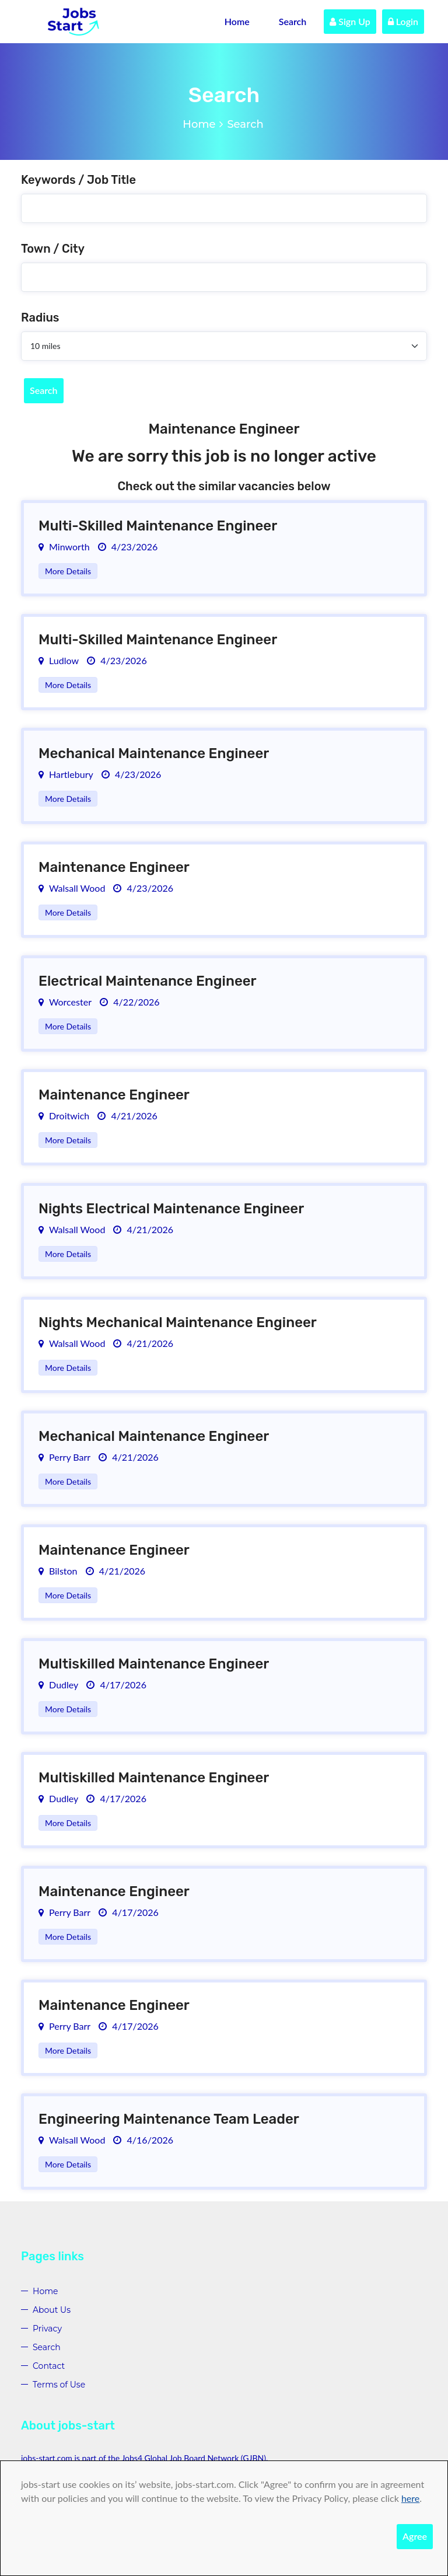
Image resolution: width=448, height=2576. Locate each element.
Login (403, 21)
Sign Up (350, 21)
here (410, 2498)
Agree (414, 2536)
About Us (52, 2310)
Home (237, 21)
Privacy (47, 2328)
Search (293, 21)
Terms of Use (59, 2384)
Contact (49, 2366)
